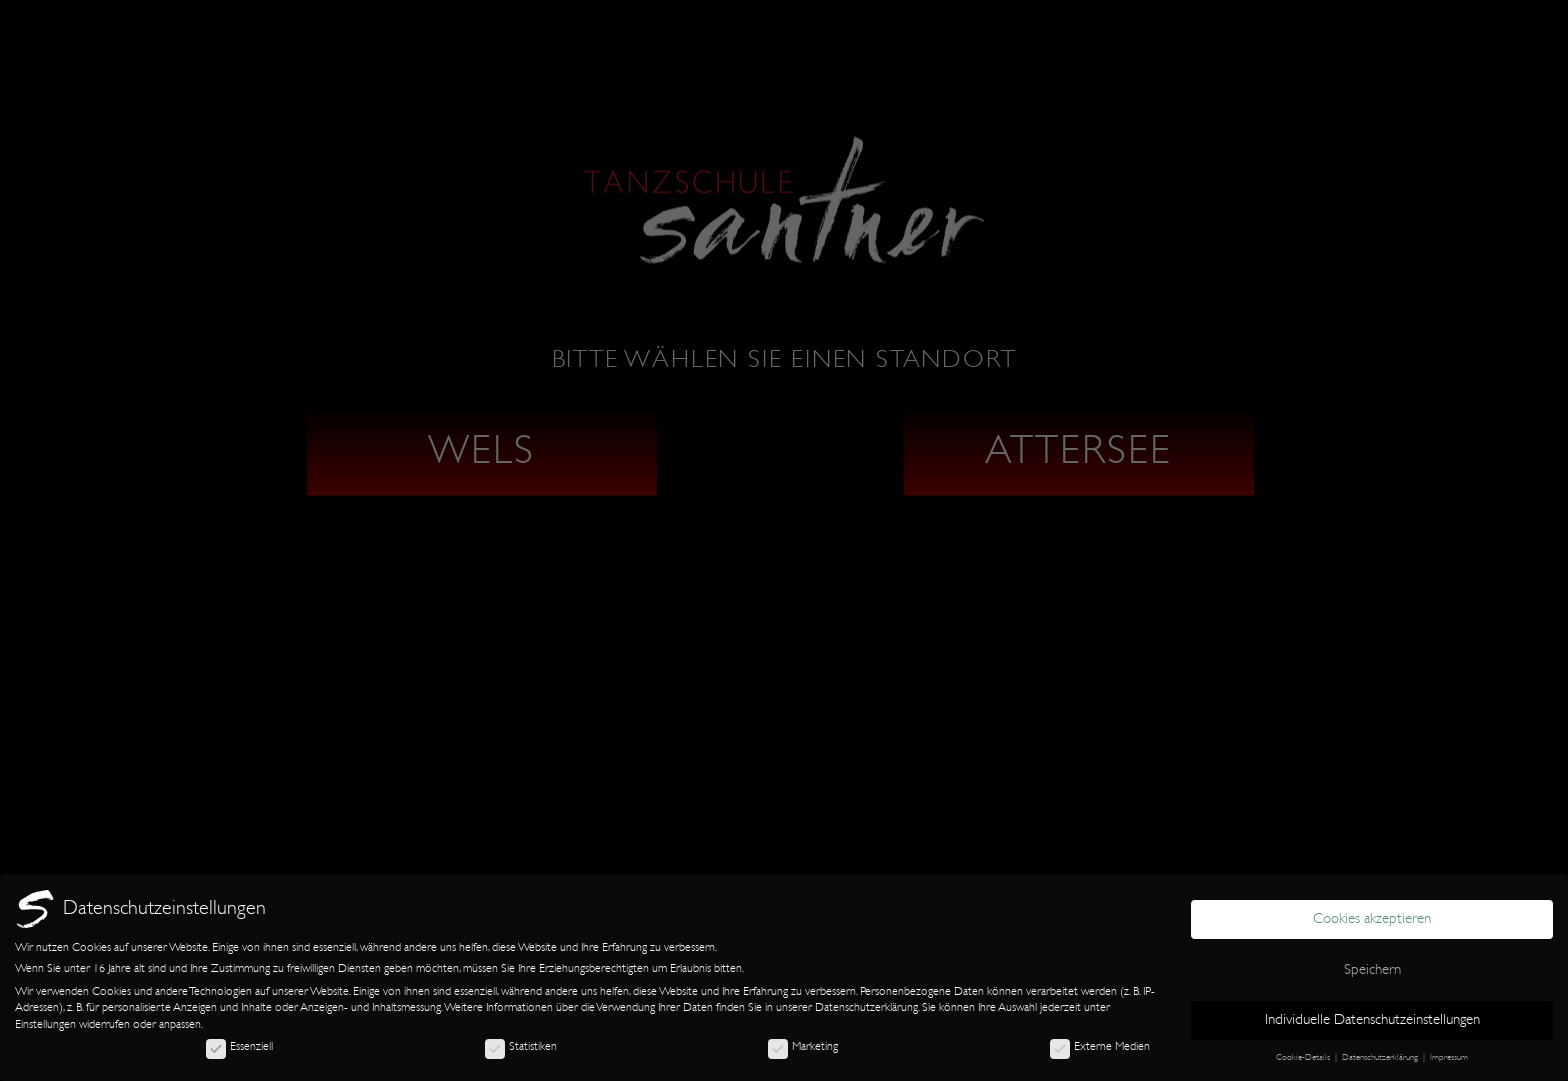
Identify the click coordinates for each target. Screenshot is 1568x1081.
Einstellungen (45, 1024)
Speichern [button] (1372, 969)
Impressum (1449, 1057)
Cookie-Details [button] (1304, 1057)
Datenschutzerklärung (866, 1007)
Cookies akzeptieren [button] (1372, 918)
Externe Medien (1100, 1046)
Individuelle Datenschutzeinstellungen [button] (1372, 1019)
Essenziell (239, 1046)
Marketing (803, 1046)
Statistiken (521, 1046)
